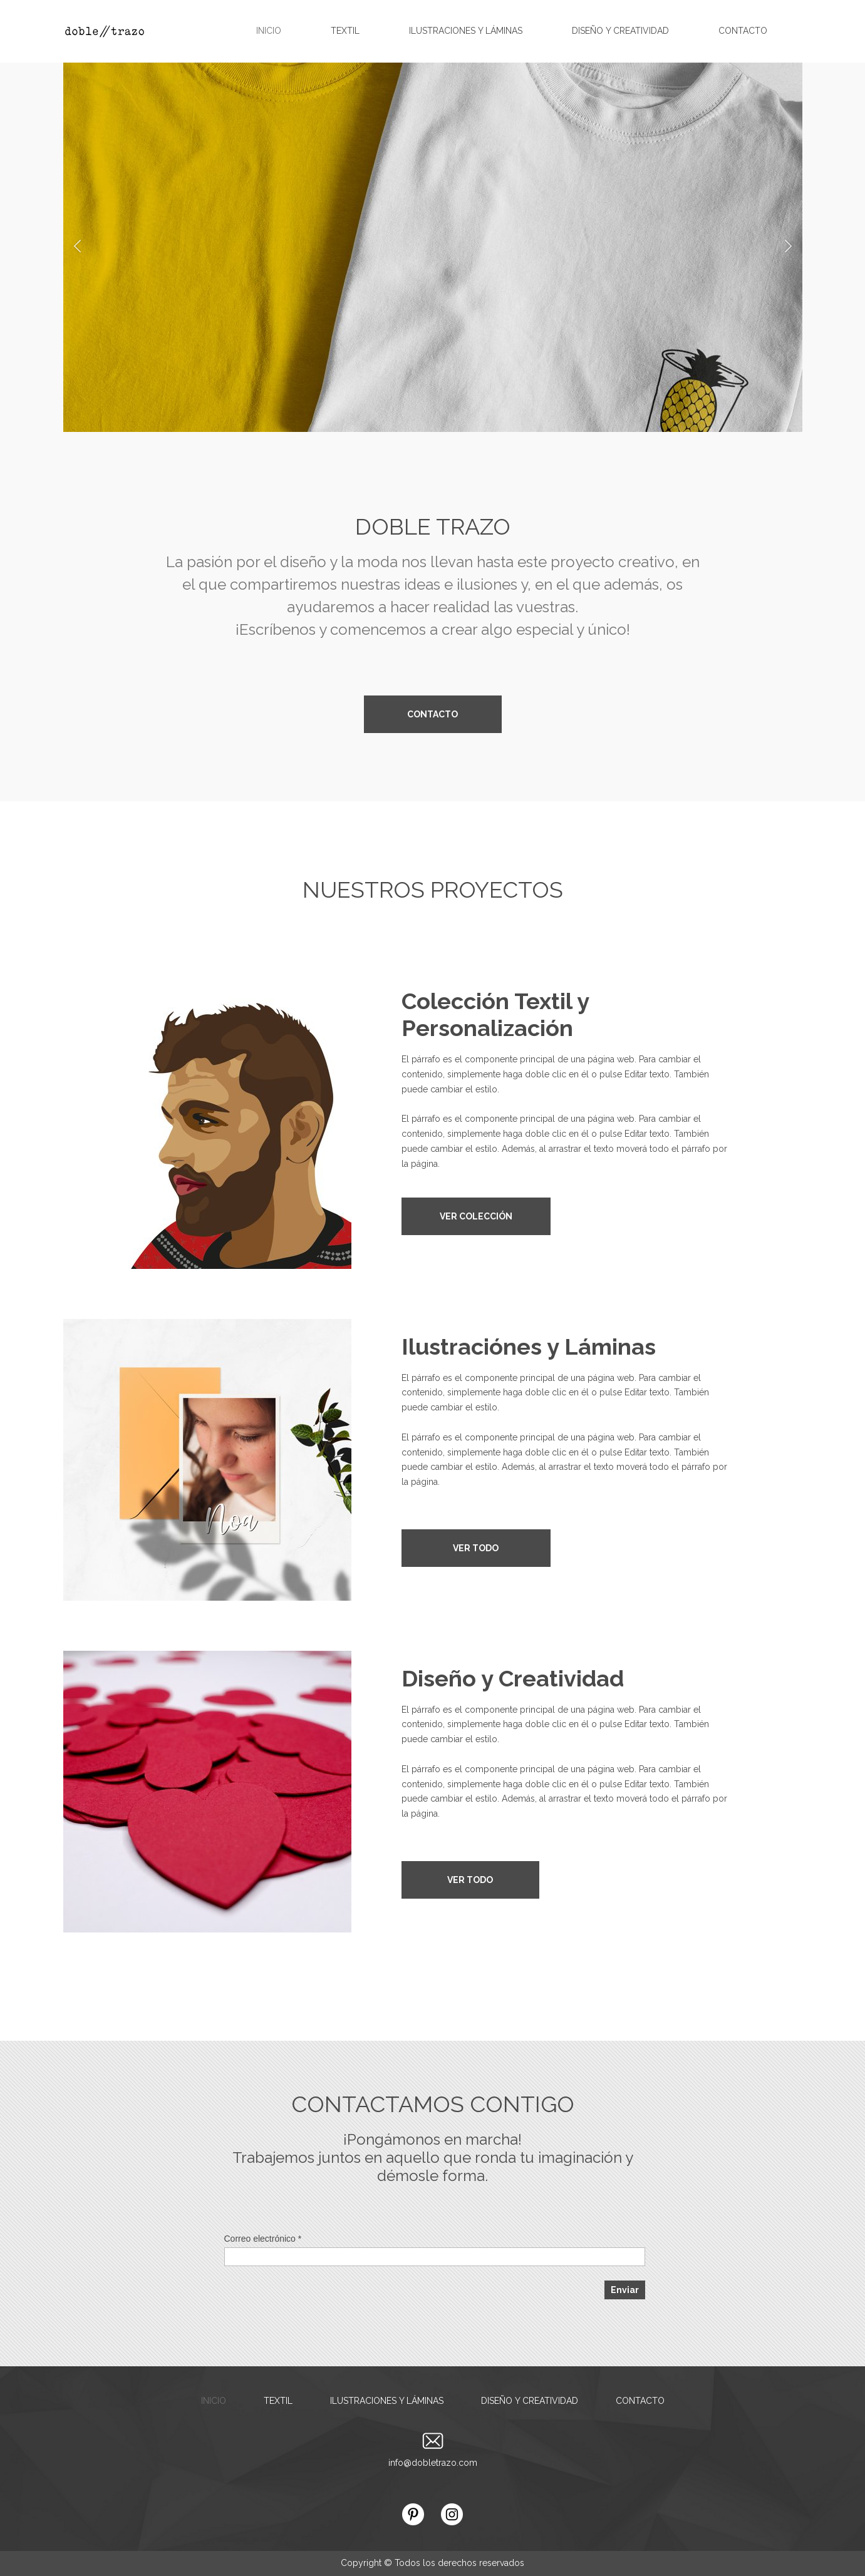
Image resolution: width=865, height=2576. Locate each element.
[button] (77, 247)
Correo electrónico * (263, 2239)
